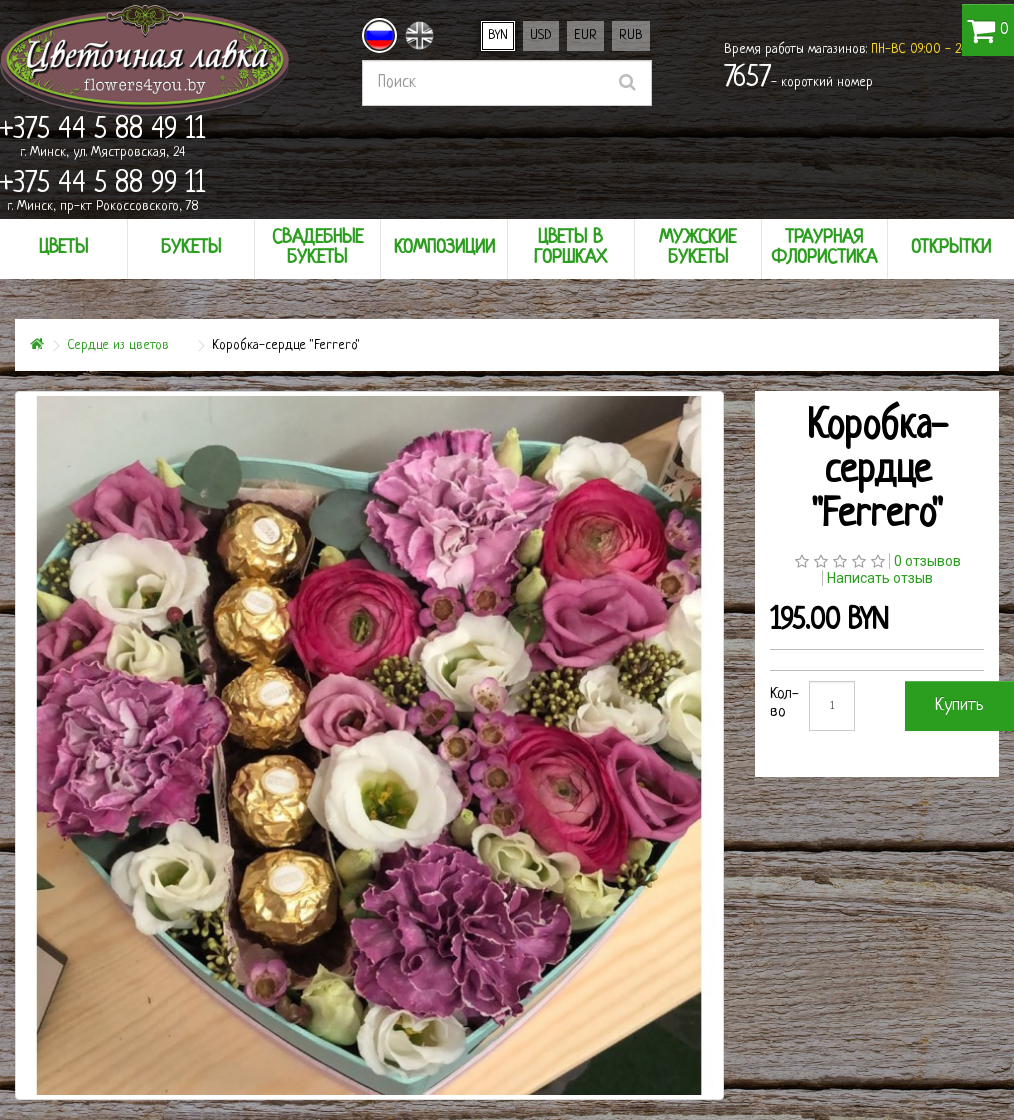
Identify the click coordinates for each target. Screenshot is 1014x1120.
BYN (498, 35)
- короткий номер (798, 79)
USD (541, 35)
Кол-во (784, 703)
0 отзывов (927, 561)
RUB (631, 35)
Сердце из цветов (118, 345)
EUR (585, 35)
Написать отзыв (880, 578)
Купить (959, 705)
